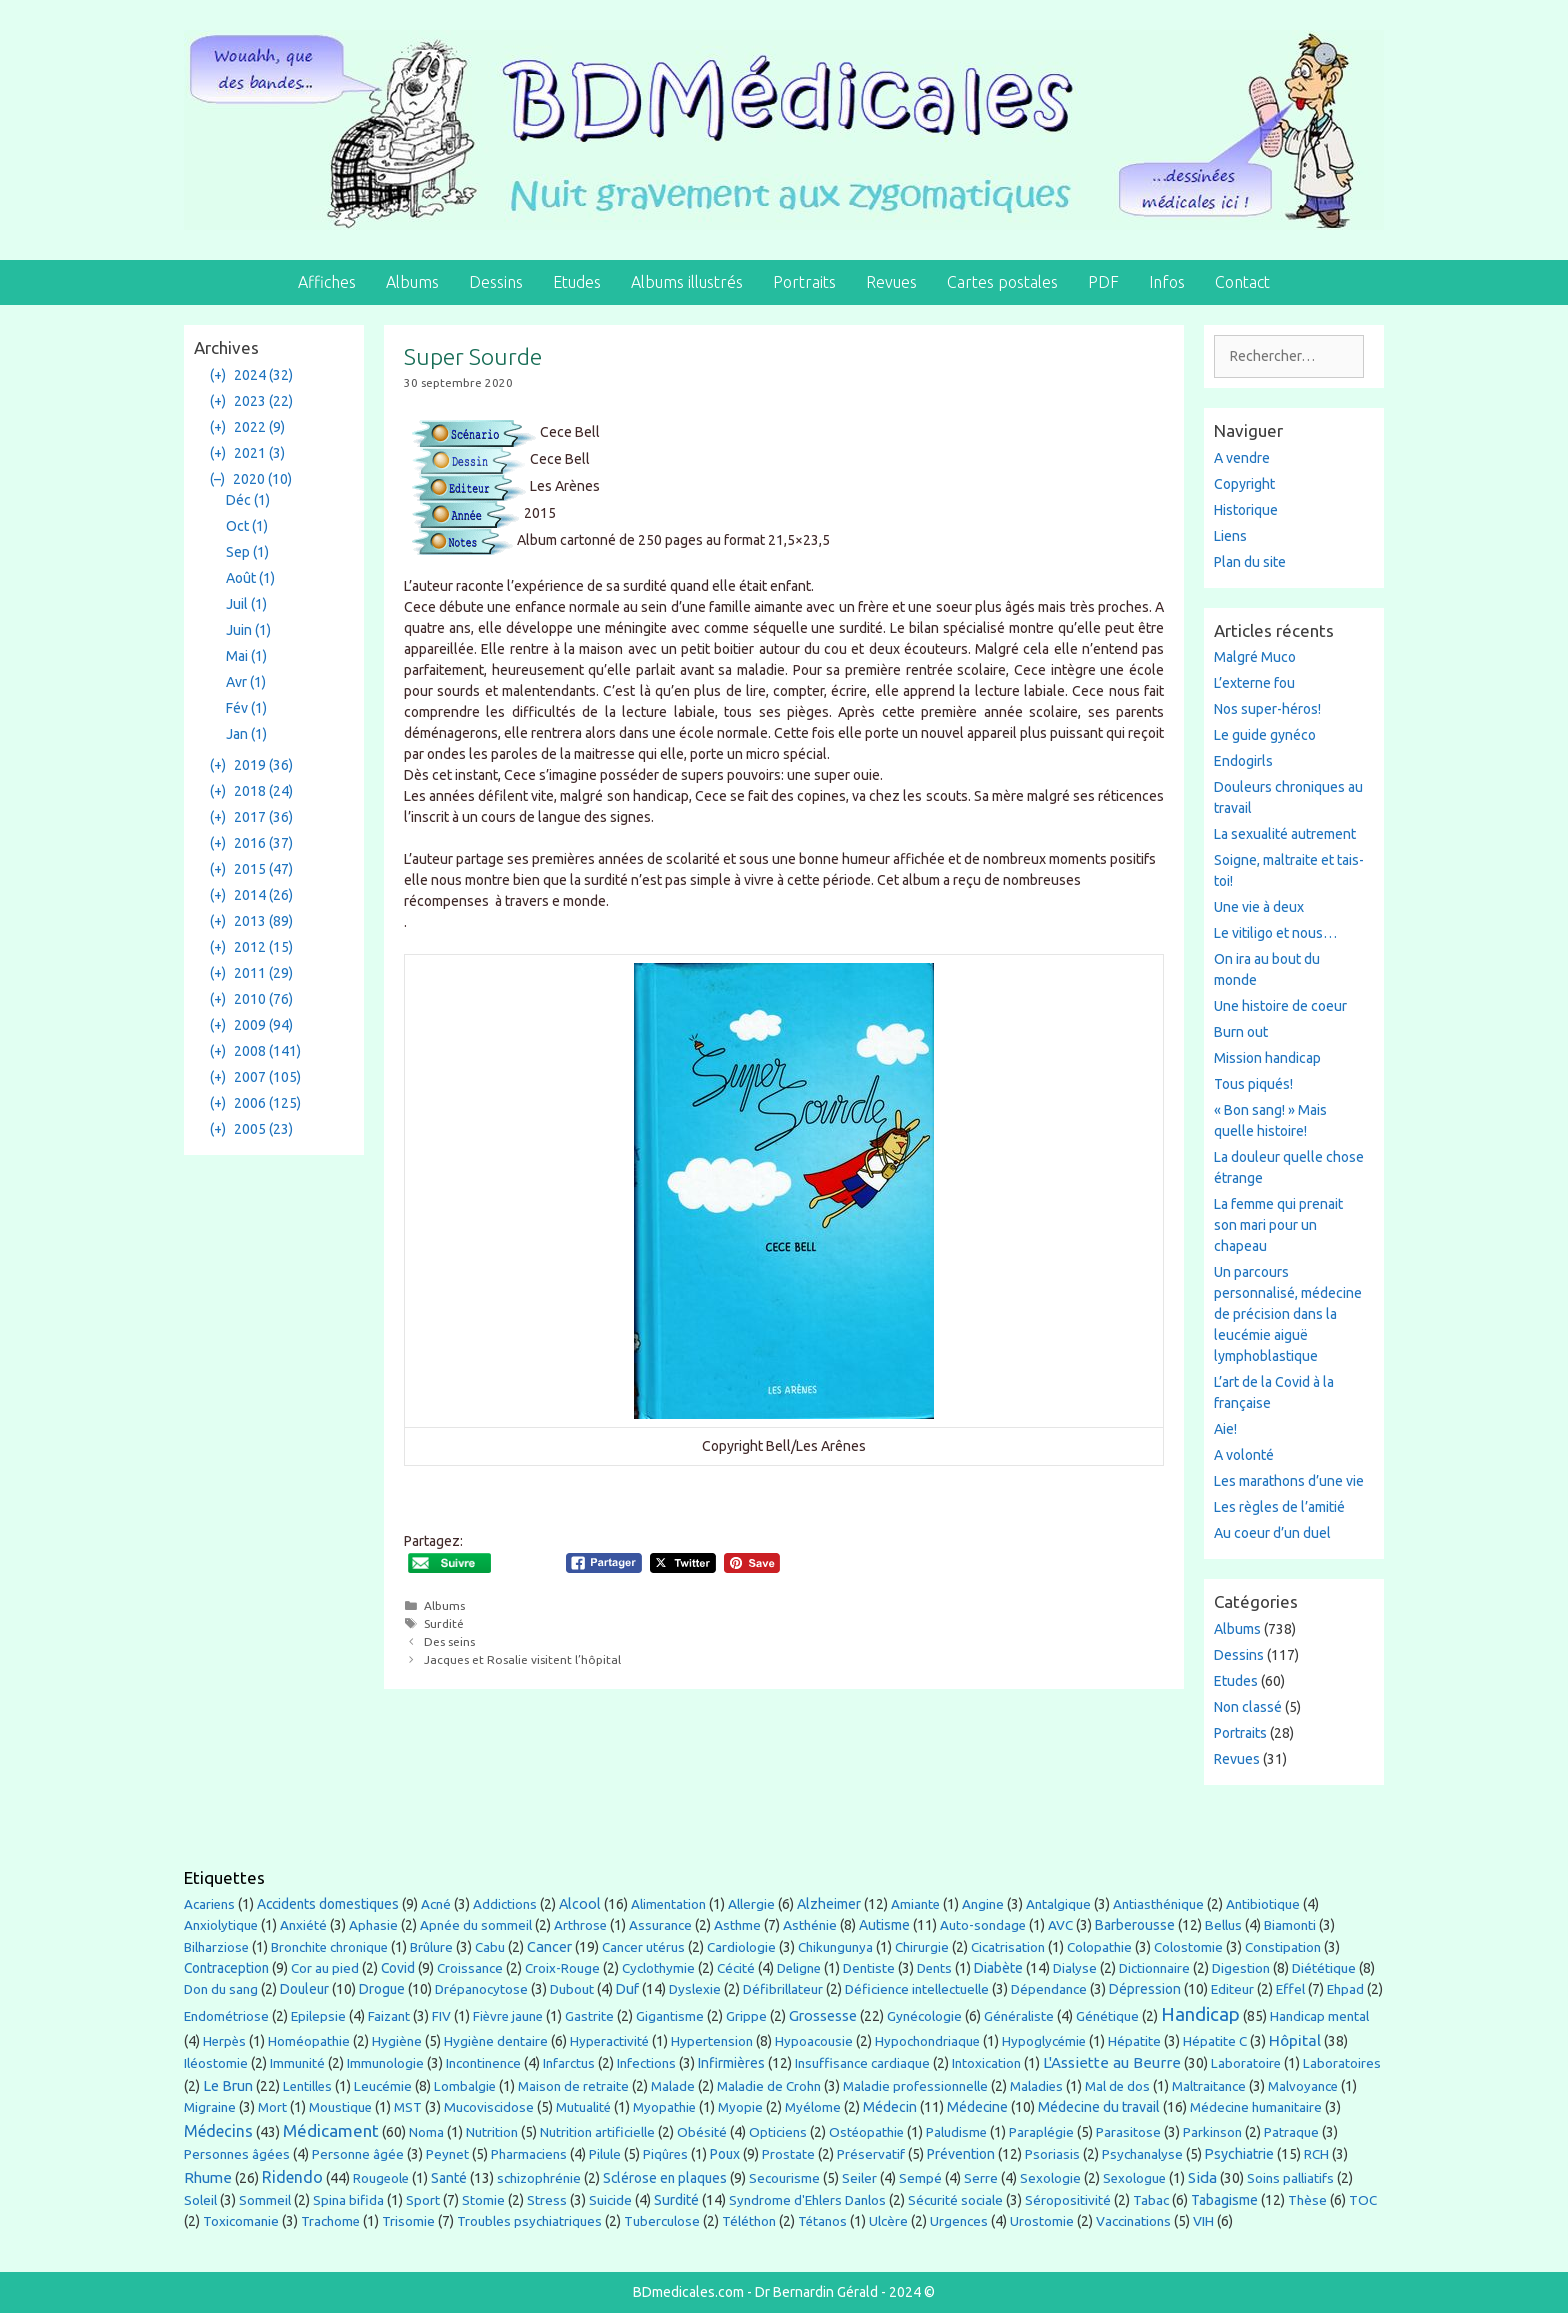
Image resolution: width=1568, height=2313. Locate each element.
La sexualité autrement (1285, 834)
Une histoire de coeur (1280, 1006)
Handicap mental (1319, 2016)
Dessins (496, 282)
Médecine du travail (1099, 2107)
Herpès (224, 2041)
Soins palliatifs (1290, 2178)
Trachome (330, 2221)
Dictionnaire (1154, 1968)
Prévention (961, 2154)
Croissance (470, 1968)
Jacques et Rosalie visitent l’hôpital (522, 1659)
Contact (1242, 282)
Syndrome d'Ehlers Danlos (807, 2200)
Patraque (1291, 2132)
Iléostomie (216, 2063)
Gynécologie (924, 2016)
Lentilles (307, 2086)
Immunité (297, 2063)
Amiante (915, 1904)
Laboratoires (1342, 2063)
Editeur (1232, 1989)
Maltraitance (1209, 2086)
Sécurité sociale (955, 2200)
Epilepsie (318, 2016)
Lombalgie (465, 2086)
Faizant (389, 2016)
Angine (983, 1904)
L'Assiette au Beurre (1112, 2062)
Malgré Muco (1255, 657)
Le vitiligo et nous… (1275, 933)
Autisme (884, 1925)
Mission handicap (1267, 1058)
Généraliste (1019, 2016)
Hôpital (1295, 2040)
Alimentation (668, 1904)
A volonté (1244, 1455)
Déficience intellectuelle (917, 1989)
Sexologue (1134, 2178)
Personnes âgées (237, 2154)
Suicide (610, 2200)
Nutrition (492, 2132)
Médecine (977, 2107)
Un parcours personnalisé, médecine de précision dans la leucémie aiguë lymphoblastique (1288, 1314)
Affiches (327, 282)
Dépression (1145, 1989)
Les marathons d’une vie (1289, 1481)
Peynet (447, 2154)
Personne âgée (358, 2154)
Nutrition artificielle (597, 2132)
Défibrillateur (783, 1989)
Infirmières (731, 2063)
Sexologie (1050, 2178)
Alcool (580, 1904)
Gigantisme (670, 2016)
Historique (1246, 510)
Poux (725, 2154)
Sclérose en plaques (665, 2178)
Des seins (449, 1641)
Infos (1167, 282)
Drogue (382, 1989)
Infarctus (569, 2063)
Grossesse (823, 2015)
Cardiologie (741, 1947)
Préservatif (871, 2154)
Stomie (483, 2200)
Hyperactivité (609, 2041)
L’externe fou (1254, 683)
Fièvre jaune (508, 2016)
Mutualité (583, 2107)
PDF (1103, 282)
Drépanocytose (481, 1989)
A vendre (1242, 458)
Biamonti (1290, 1925)
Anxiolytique (221, 1925)
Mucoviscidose (489, 2107)
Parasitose (1128, 2132)
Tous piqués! (1253, 1084)
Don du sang (221, 1989)
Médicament (331, 2130)
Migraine (210, 2107)
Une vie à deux (1259, 907)
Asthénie (810, 1925)
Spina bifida (348, 2200)
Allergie (751, 1904)
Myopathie (664, 2107)
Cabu (490, 1947)
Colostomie (1188, 1947)
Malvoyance (1303, 2086)
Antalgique (1058, 1904)
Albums (412, 282)
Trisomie (408, 2221)
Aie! (1225, 1429)
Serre (981, 2178)
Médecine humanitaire (1256, 2107)
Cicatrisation (1008, 1947)
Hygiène (397, 2041)
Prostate (788, 2154)
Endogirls (1243, 761)
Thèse (1307, 2200)
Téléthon (749, 2221)
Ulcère (888, 2221)
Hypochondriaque (927, 2041)
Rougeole (381, 2178)
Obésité (702, 2132)
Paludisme (956, 2132)
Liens (1230, 536)
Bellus (1223, 1925)
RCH (1316, 2154)
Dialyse (1075, 1968)
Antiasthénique (1158, 1904)
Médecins (218, 2131)
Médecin (890, 2107)
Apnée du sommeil (476, 1925)
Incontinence (483, 2063)
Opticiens (778, 2132)
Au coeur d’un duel (1272, 1533)
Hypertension (712, 2041)
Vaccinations (1133, 2221)
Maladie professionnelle (915, 2086)
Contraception (226, 1968)
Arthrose (580, 1925)
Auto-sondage (983, 1925)
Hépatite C (1215, 2041)
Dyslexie (695, 1989)
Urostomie (1042, 2221)
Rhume (208, 2177)
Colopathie (1099, 1947)
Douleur (304, 1989)
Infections (646, 2063)
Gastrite (589, 2016)
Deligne (799, 1968)
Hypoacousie (814, 2041)
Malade (673, 2086)
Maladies (1036, 2086)
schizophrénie (539, 2178)
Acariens (209, 1904)
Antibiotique (1263, 1904)
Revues (891, 282)
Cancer (549, 1947)
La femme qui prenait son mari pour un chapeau (1278, 1225)
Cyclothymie (658, 1968)
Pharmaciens (529, 2154)
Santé (449, 2178)
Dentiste (869, 1968)
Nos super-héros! (1267, 709)
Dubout (572, 1989)
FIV (441, 2016)
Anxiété (303, 1925)
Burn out (1241, 1032)
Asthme (737, 1925)
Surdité (444, 1623)
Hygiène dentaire (496, 2041)
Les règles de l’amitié (1279, 1507)
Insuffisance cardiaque (862, 2063)
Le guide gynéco (1265, 735)
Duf (627, 1989)
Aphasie (373, 1925)
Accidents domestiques (328, 1904)
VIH (1203, 2221)
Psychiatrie (1239, 2154)
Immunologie (385, 2063)
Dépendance (1049, 1989)
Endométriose (226, 2016)
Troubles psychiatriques (529, 2221)
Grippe (746, 2016)
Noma (426, 2132)
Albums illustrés (687, 282)
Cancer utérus (643, 1947)
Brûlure (431, 1947)
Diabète (998, 1968)
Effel (1290, 1989)
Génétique (1107, 2016)
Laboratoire (1246, 2063)
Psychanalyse (1142, 2154)
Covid (398, 1968)
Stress (547, 2200)
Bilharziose (216, 1947)
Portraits (804, 282)
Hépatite (1134, 2041)
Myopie (740, 2107)
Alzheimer (829, 1904)
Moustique (340, 2107)
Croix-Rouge (562, 1968)
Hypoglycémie (1044, 2041)
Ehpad (1345, 1989)
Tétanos (822, 2221)
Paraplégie (1041, 2132)
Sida (1202, 2177)
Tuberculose (662, 2221)
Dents (934, 1968)
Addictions (505, 1904)
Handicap (1200, 2014)
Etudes (577, 282)
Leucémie (383, 2086)
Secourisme (784, 2178)
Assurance (660, 1925)
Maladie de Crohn (769, 2086)
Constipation (1283, 1947)
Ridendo (292, 2177)
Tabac (1151, 2200)
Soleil (200, 2200)
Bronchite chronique (329, 1947)
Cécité (736, 1968)
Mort (272, 2107)
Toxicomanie (241, 2221)
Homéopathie (309, 2041)
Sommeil (265, 2200)
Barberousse (1135, 1925)
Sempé (920, 2178)
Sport (423, 2200)
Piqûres (665, 2154)
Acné (436, 1904)
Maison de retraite (573, 2086)
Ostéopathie (866, 2132)
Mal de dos (1117, 2086)
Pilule (605, 2154)
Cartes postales (1002, 282)
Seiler (859, 2178)
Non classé (1248, 1707)
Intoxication (986, 2063)
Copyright (1244, 484)
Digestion (1241, 1968)
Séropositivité (1068, 2200)
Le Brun (228, 2085)
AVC (1060, 1925)
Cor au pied (325, 1968)
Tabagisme (1224, 2200)
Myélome (813, 2107)
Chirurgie (922, 1947)
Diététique (1324, 1968)
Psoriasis (1052, 2154)
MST (408, 2107)
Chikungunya (835, 1947)
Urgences (959, 2221)
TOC (1363, 2200)
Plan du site (1250, 562)
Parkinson (1212, 2132)
